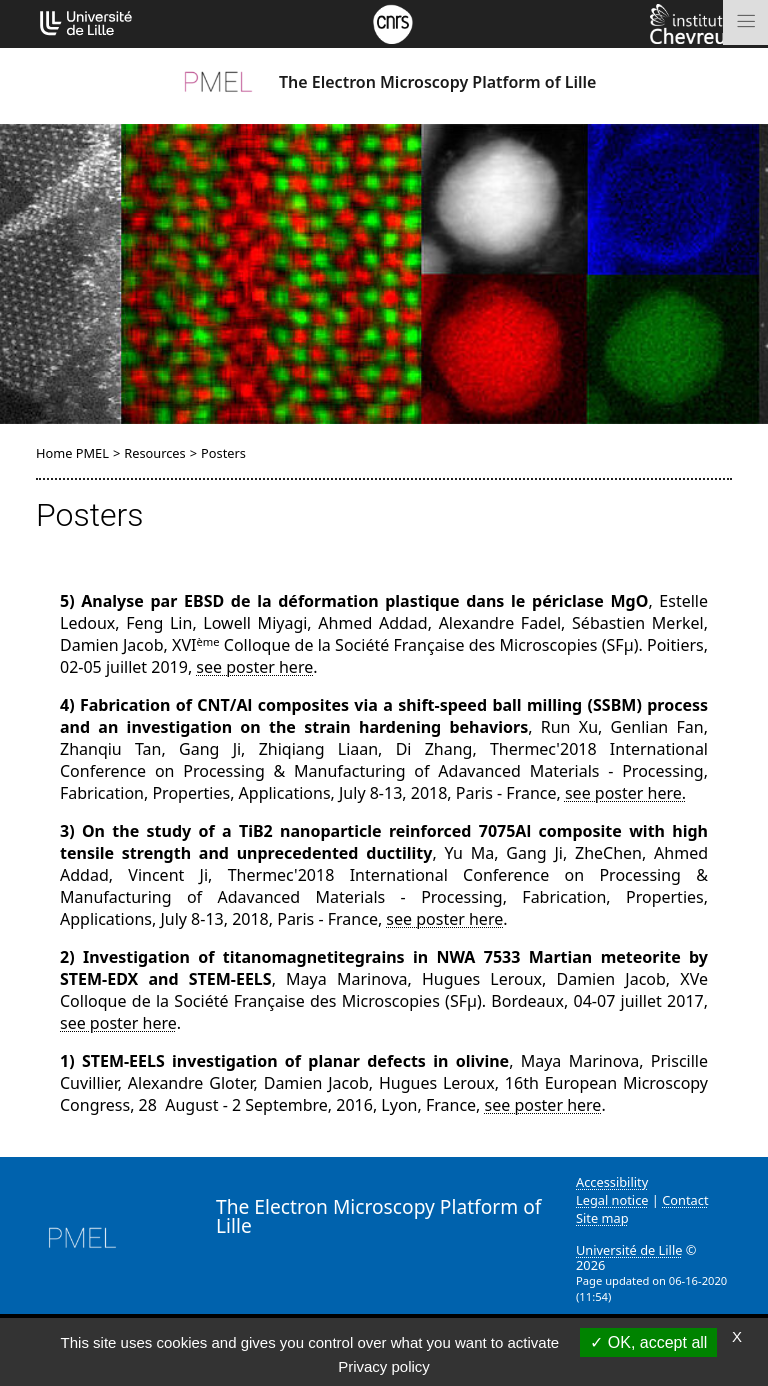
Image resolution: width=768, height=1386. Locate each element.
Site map (602, 1218)
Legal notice (612, 1200)
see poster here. (625, 793)
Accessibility (612, 1182)
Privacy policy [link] (384, 1366)
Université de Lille (629, 1250)
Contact (685, 1200)
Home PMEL (72, 453)
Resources (154, 453)
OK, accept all (648, 1342)
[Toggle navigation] (745, 22)
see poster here (254, 667)
